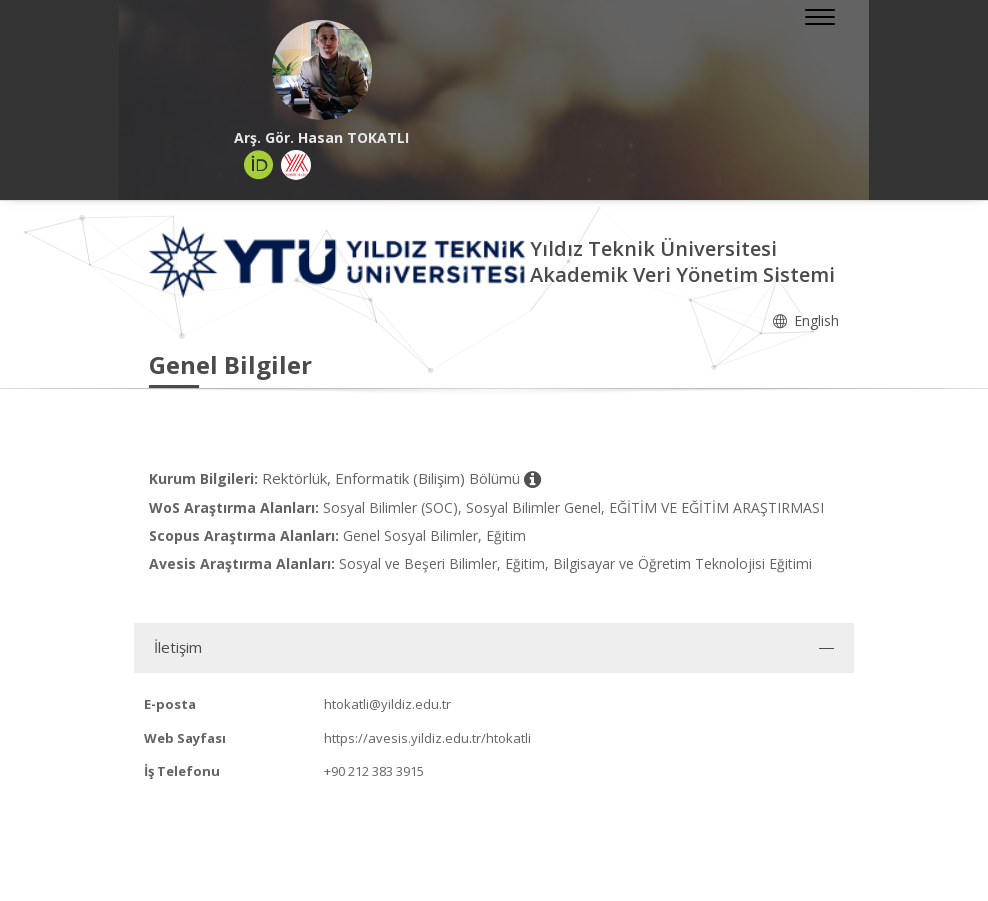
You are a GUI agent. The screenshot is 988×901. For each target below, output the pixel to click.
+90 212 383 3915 (374, 771)
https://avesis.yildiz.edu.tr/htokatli (427, 738)
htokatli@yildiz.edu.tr (387, 704)
